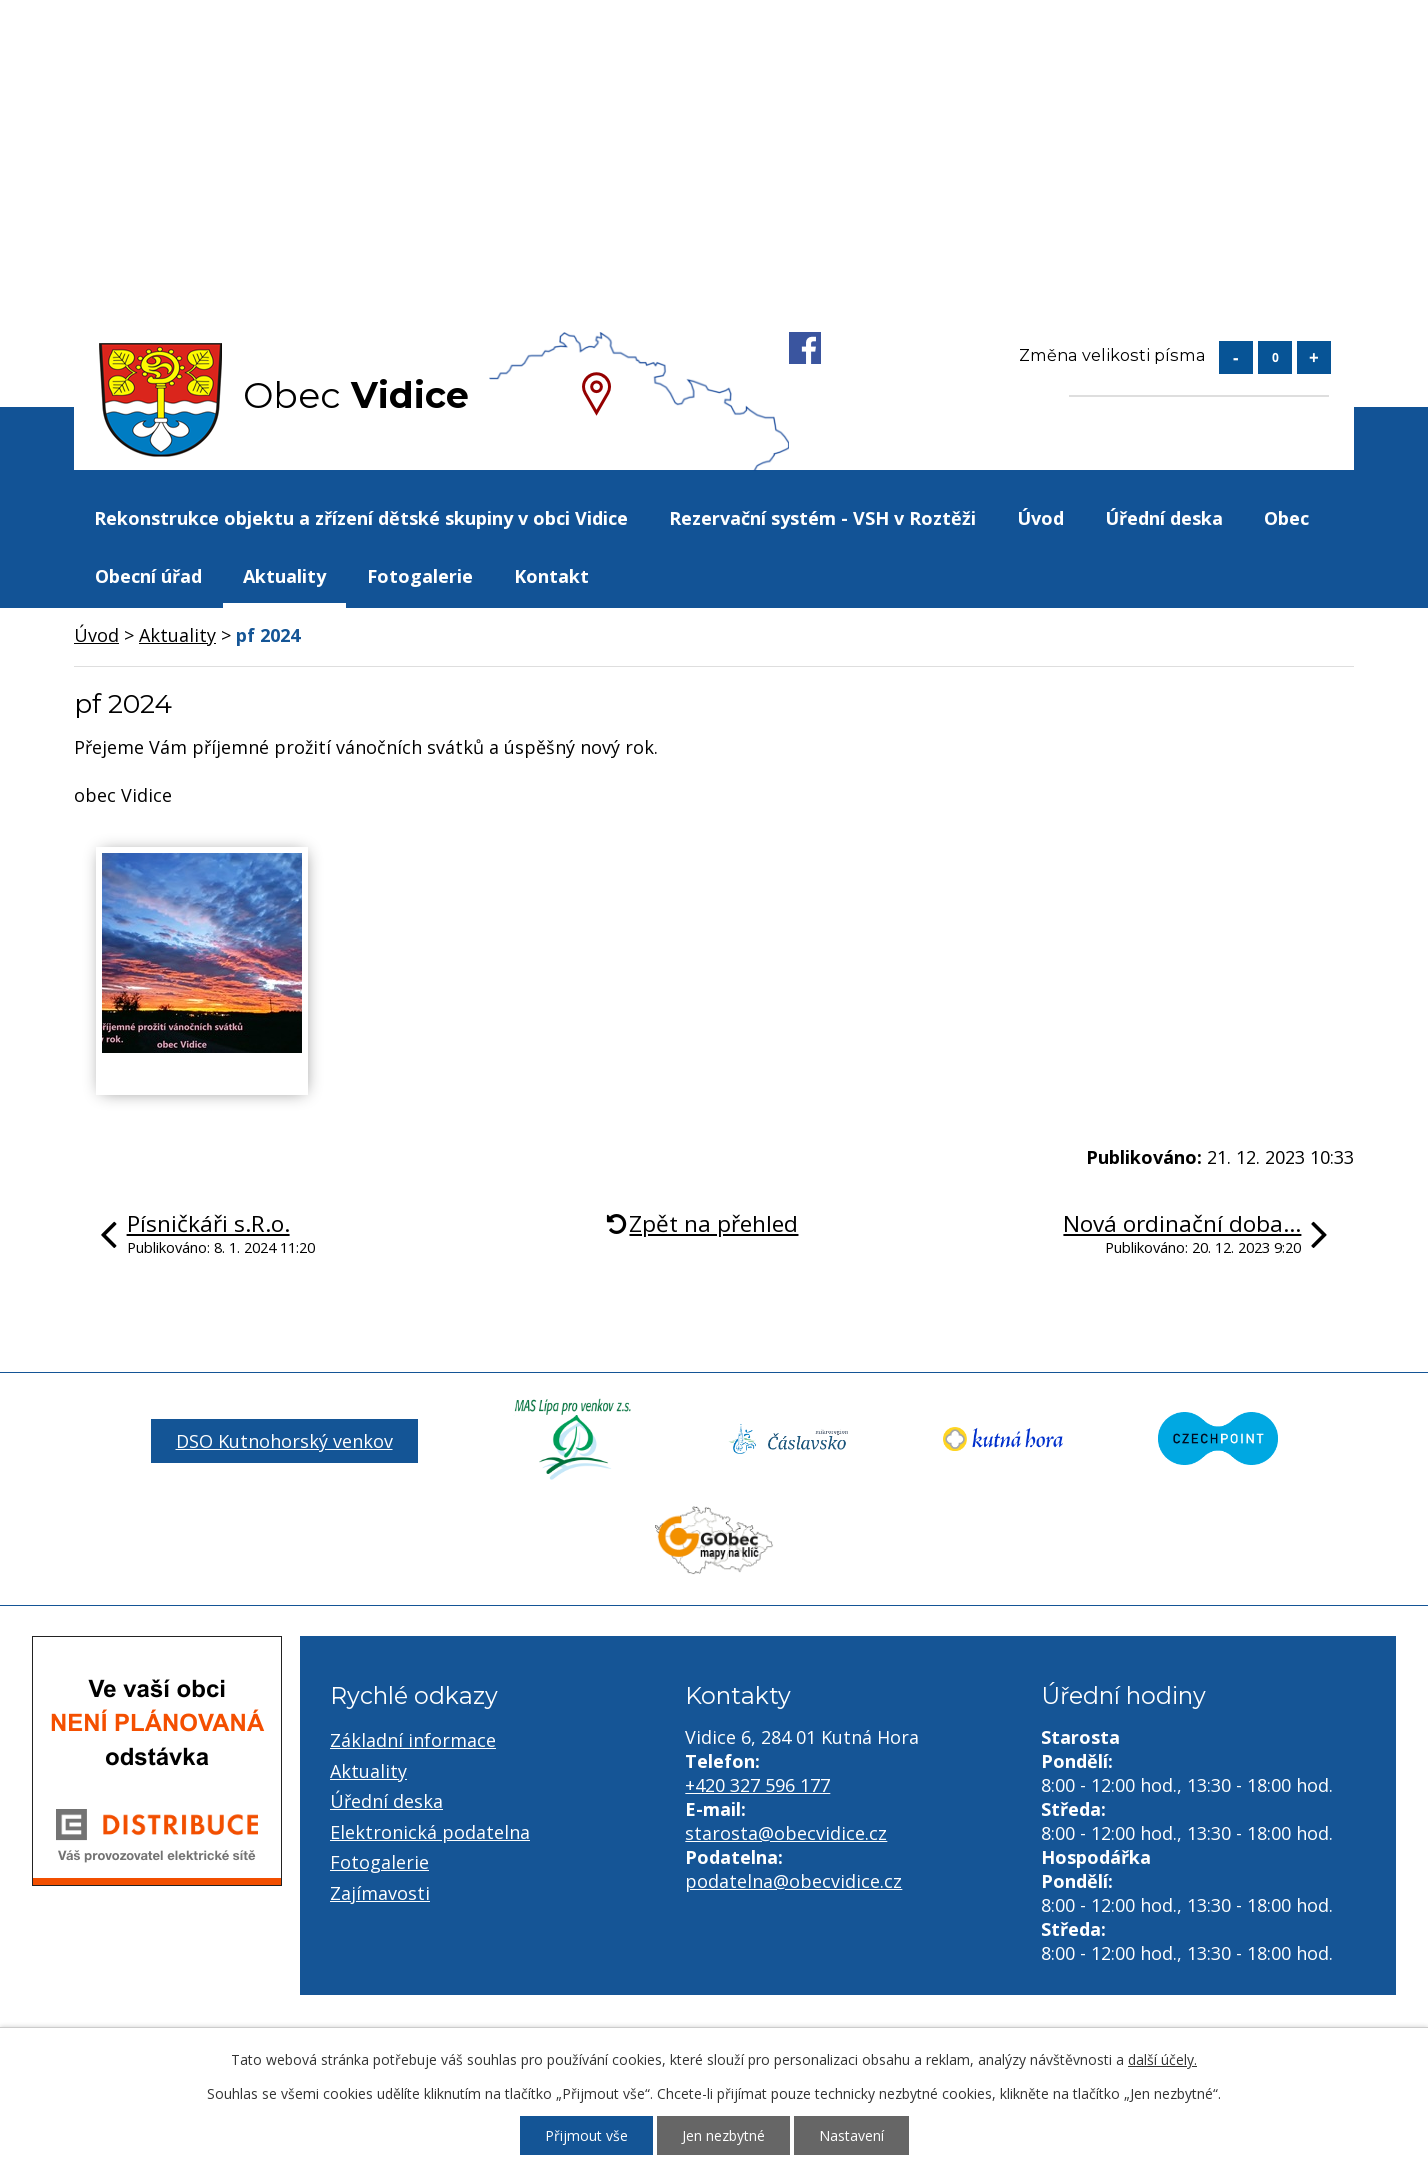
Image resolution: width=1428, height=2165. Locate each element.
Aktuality (284, 576)
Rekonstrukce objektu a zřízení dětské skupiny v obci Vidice (361, 518)
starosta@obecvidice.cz (786, 1833)
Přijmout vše (586, 2135)
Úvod (1040, 518)
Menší (1236, 357)
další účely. (1162, 2059)
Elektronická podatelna (430, 1832)
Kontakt (551, 576)
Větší (1314, 357)
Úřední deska (1164, 518)
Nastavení (851, 2135)
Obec (1286, 518)
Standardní (1275, 357)
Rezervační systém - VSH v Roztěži (822, 518)
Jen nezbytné (723, 2135)
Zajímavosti (380, 1893)
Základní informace (413, 1740)
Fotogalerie (420, 576)
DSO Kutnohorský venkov (284, 1441)
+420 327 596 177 (757, 1785)
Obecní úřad (148, 576)
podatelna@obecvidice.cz (793, 1881)
